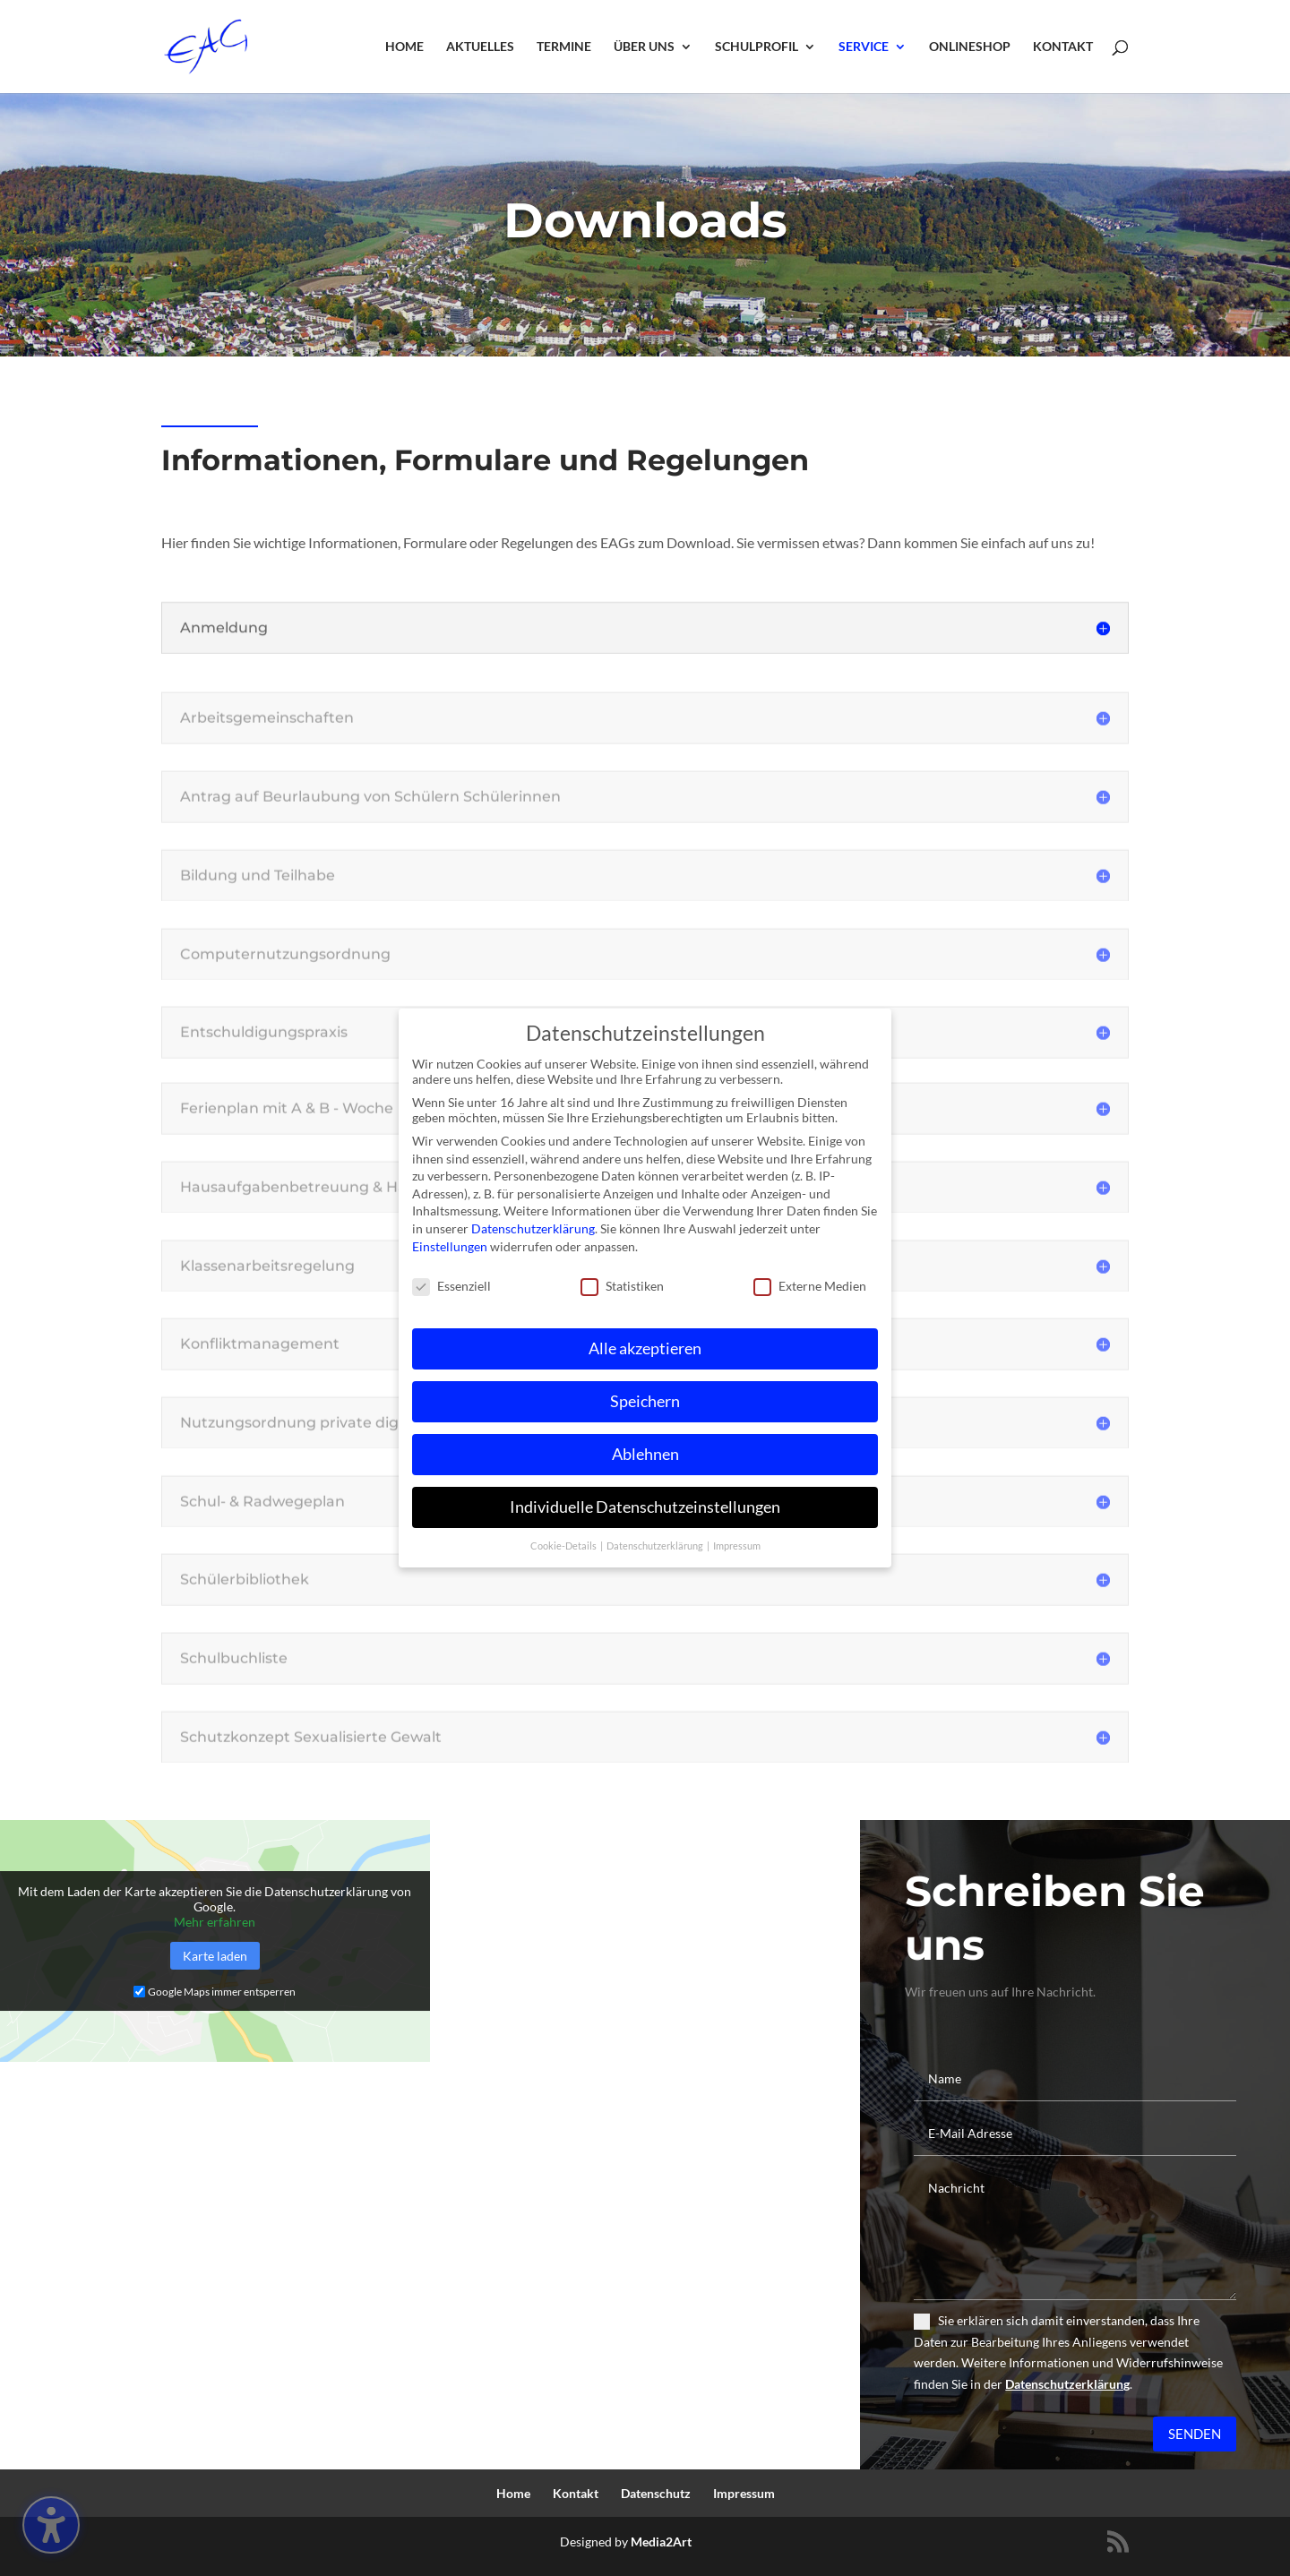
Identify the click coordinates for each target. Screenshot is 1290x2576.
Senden (1194, 2434)
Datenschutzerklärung (1067, 2383)
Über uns (644, 47)
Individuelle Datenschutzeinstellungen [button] (645, 1505)
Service (863, 47)
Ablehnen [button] (645, 1452)
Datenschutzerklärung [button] (655, 1543)
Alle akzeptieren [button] (645, 1346)
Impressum (744, 2493)
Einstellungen (449, 1243)
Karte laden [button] (215, 1955)
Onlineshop (969, 47)
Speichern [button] (645, 1399)
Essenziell (451, 1284)
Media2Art (661, 2541)
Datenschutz (656, 2493)
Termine (564, 47)
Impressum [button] (737, 1543)
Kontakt (1063, 47)
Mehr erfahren (214, 1921)
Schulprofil (756, 47)
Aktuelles (480, 47)
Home (404, 47)
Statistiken (622, 1284)
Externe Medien (809, 1284)
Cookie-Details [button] (564, 1543)
